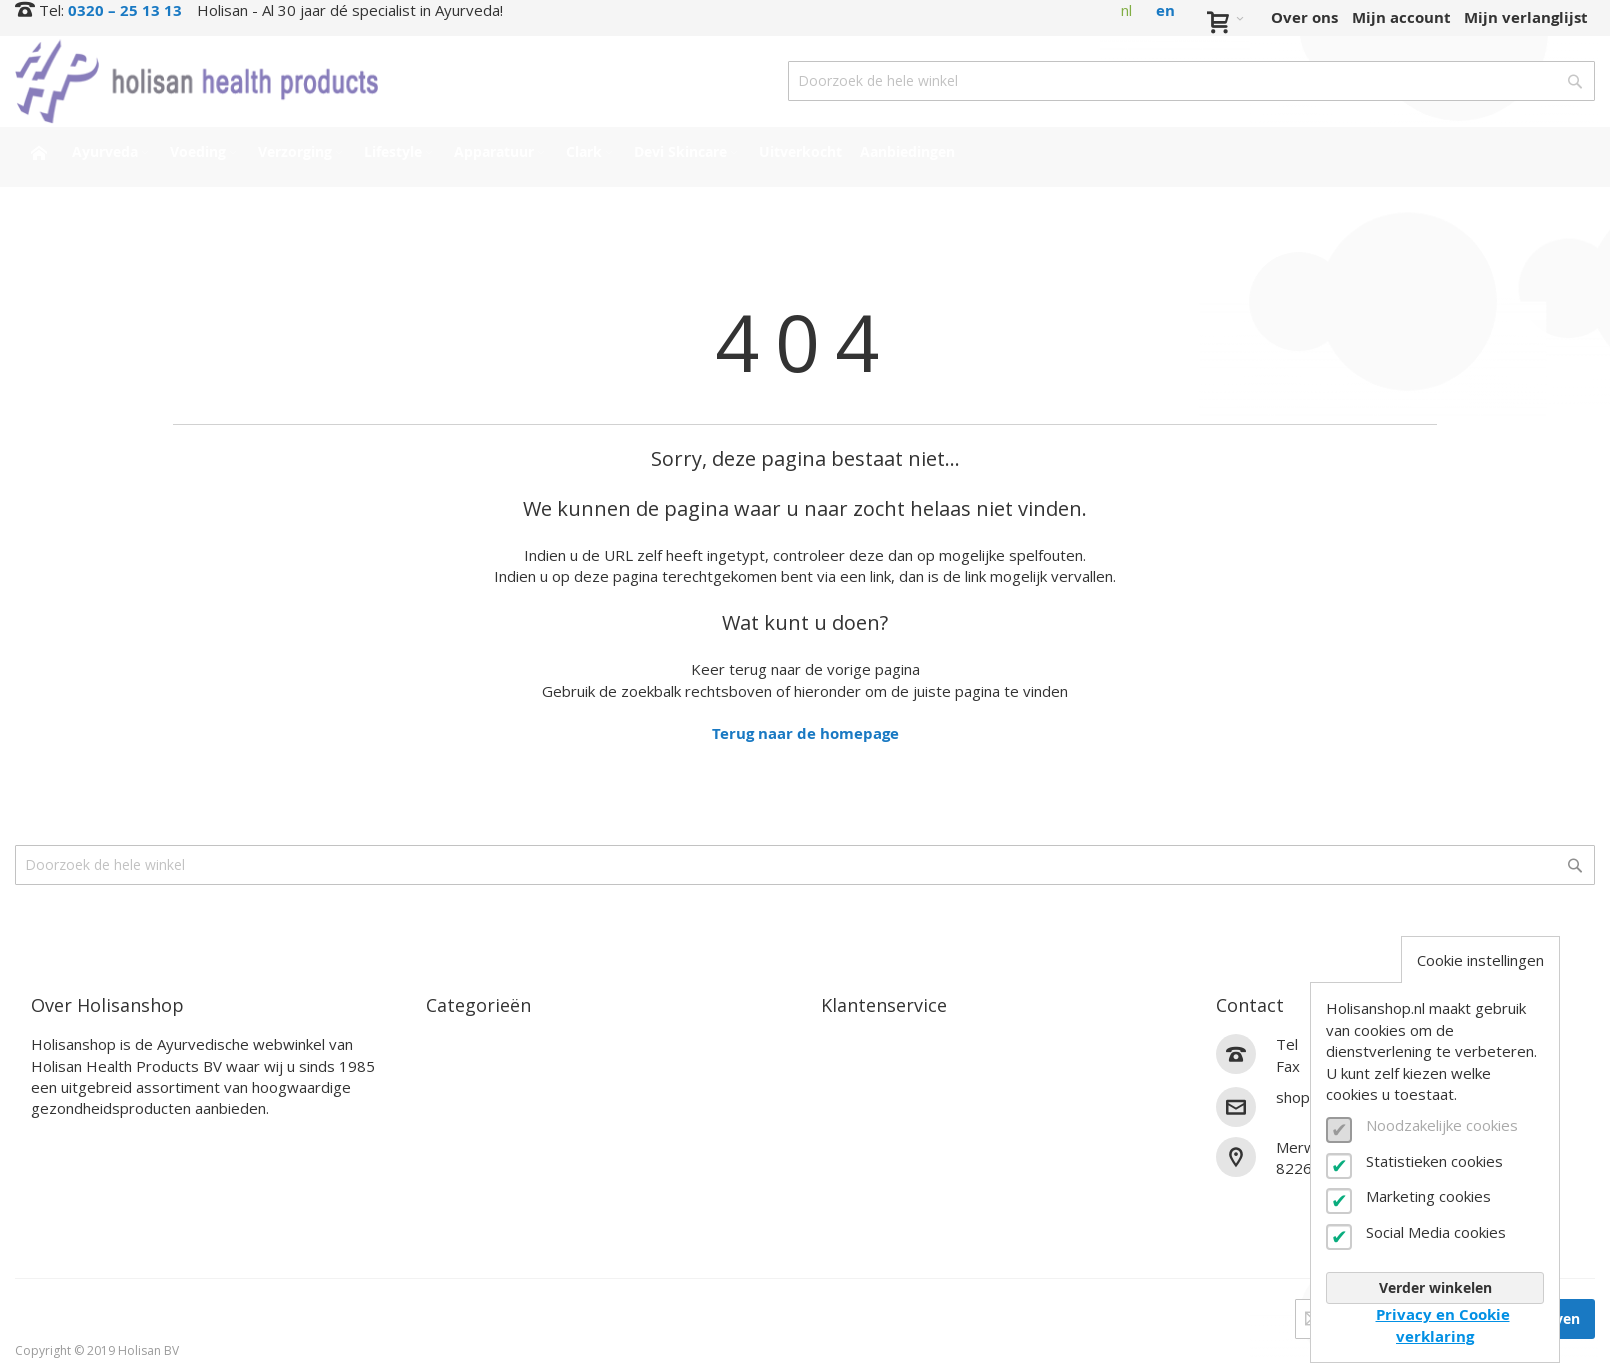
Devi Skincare (477, 1161)
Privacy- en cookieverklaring (928, 1208)
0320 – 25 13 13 (125, 10)
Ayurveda (462, 1044)
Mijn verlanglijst (1526, 17)
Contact (851, 1044)
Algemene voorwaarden (911, 1185)
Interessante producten (516, 1185)
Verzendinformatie (893, 1091)
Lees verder (75, 1140)
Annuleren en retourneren (921, 1114)
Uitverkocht (471, 1208)
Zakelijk (851, 1161)
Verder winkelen (1435, 1287)
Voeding (456, 1068)
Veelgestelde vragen (897, 1138)
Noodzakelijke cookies (1442, 1125)
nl (1126, 10)
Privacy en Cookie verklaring (1443, 1325)
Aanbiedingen (478, 1232)
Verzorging (466, 1091)
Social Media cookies (1436, 1232)
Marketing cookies (1428, 1196)
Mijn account (1401, 17)
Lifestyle (458, 1114)
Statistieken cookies (1434, 1161)
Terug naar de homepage (805, 733)
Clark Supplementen (504, 1138)
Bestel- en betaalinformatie (926, 1068)
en (1165, 10)
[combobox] (1191, 81)
